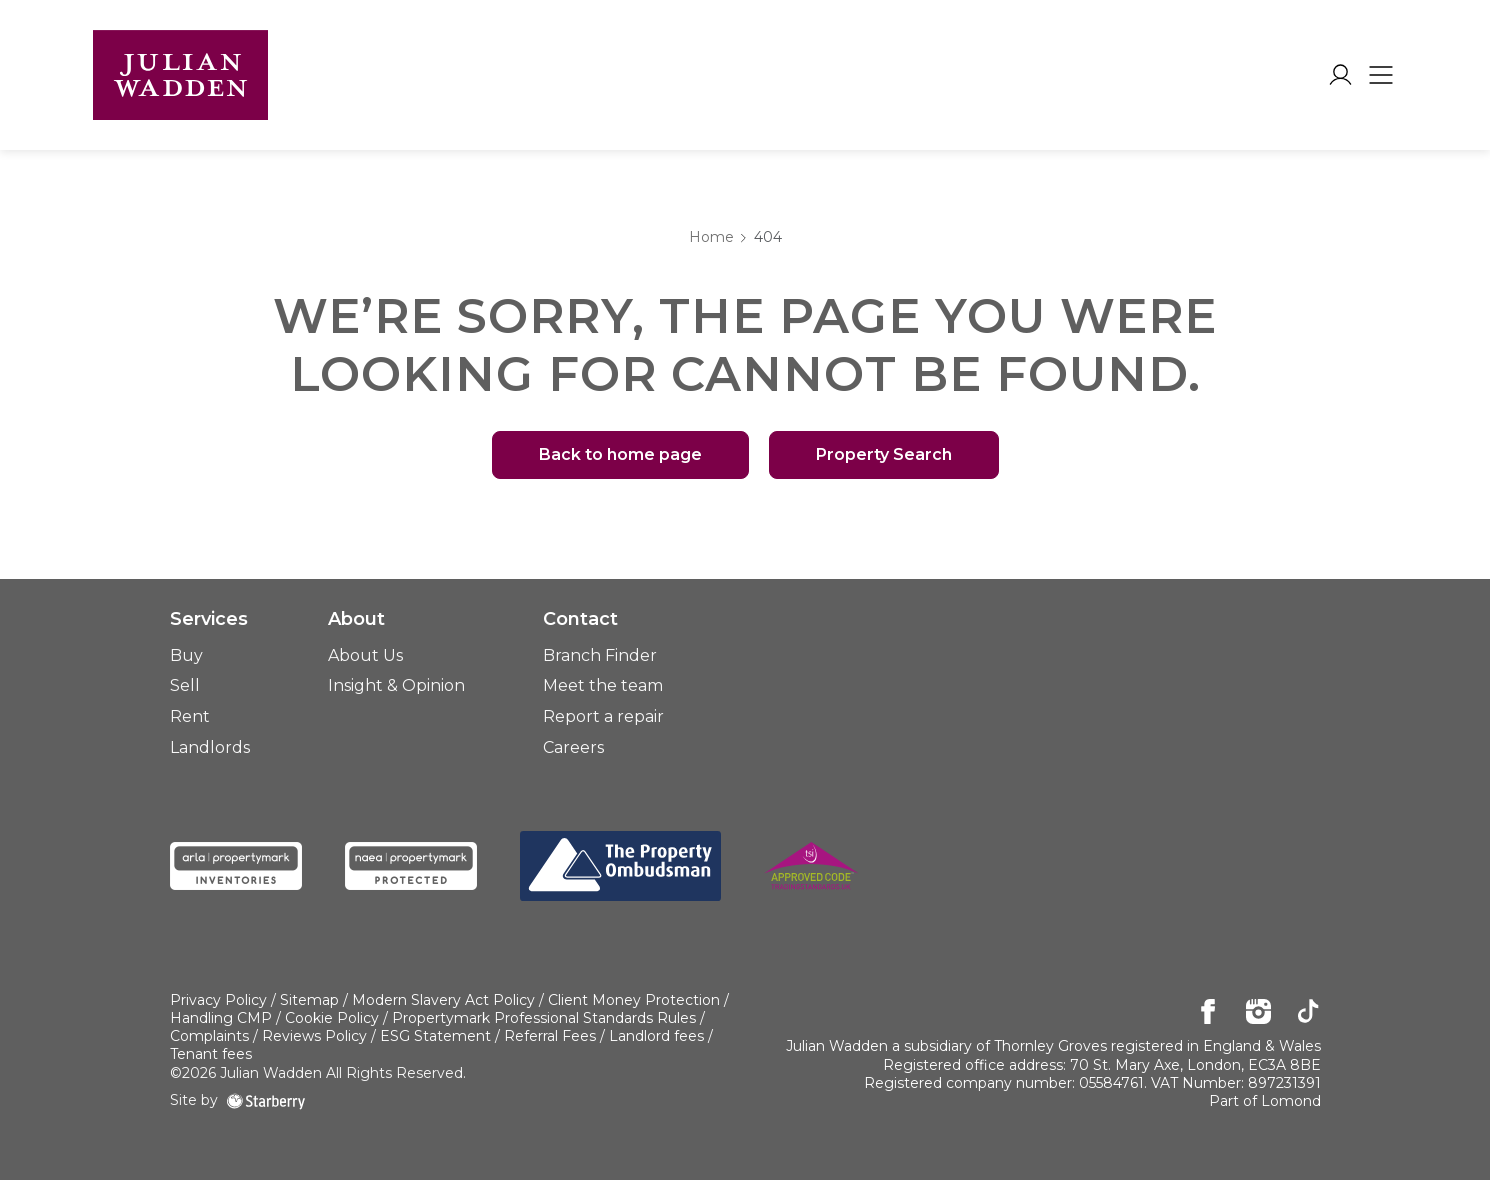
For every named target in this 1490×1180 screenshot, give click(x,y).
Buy (186, 655)
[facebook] (1208, 1013)
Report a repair (603, 716)
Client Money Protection (634, 1000)
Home (711, 237)
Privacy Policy (218, 1000)
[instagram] (1258, 1013)
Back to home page (620, 454)
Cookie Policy (332, 1018)
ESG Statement (435, 1036)
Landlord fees (656, 1036)
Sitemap (309, 1000)
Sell (185, 685)
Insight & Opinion (396, 685)
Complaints (209, 1036)
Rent (190, 716)
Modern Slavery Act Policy (443, 1000)
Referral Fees (550, 1036)
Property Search (884, 454)
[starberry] (266, 1100)
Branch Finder (600, 655)
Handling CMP (221, 1018)
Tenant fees (211, 1054)
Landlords (210, 747)
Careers (573, 747)
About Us (365, 655)
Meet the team (603, 685)
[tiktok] (1308, 1013)
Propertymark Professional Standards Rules (544, 1018)
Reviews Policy (314, 1036)
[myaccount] (1340, 75)
